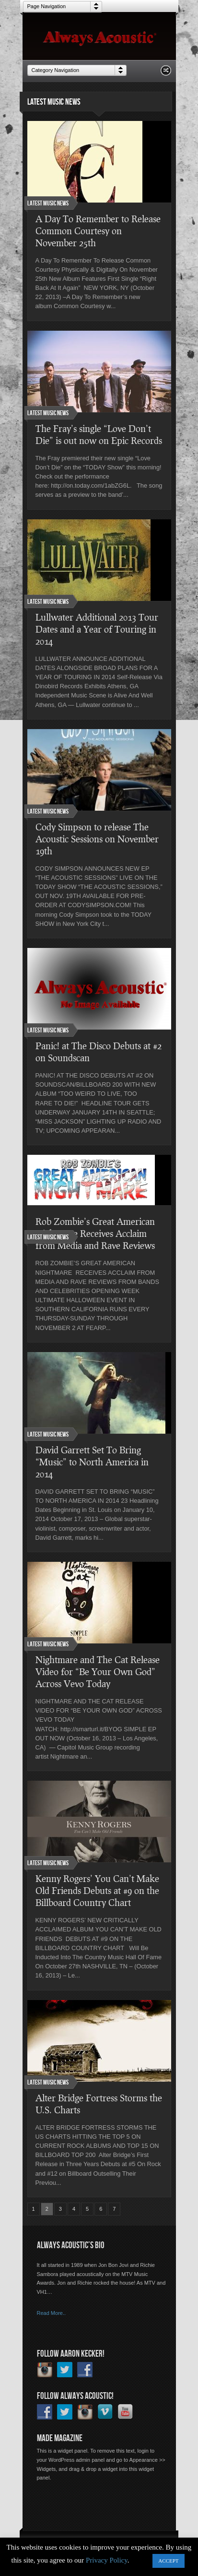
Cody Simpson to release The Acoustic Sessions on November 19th (97, 838)
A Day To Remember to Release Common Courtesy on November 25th (98, 230)
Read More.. (51, 2313)
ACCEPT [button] (168, 2561)
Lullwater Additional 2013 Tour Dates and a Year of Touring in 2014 (96, 629)
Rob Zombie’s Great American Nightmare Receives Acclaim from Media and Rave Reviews (95, 1233)
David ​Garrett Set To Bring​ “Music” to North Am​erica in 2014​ (92, 1461)
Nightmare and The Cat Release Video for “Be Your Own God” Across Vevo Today (97, 1671)
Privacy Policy (107, 2560)
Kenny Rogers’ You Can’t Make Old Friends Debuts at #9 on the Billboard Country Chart (97, 1890)
